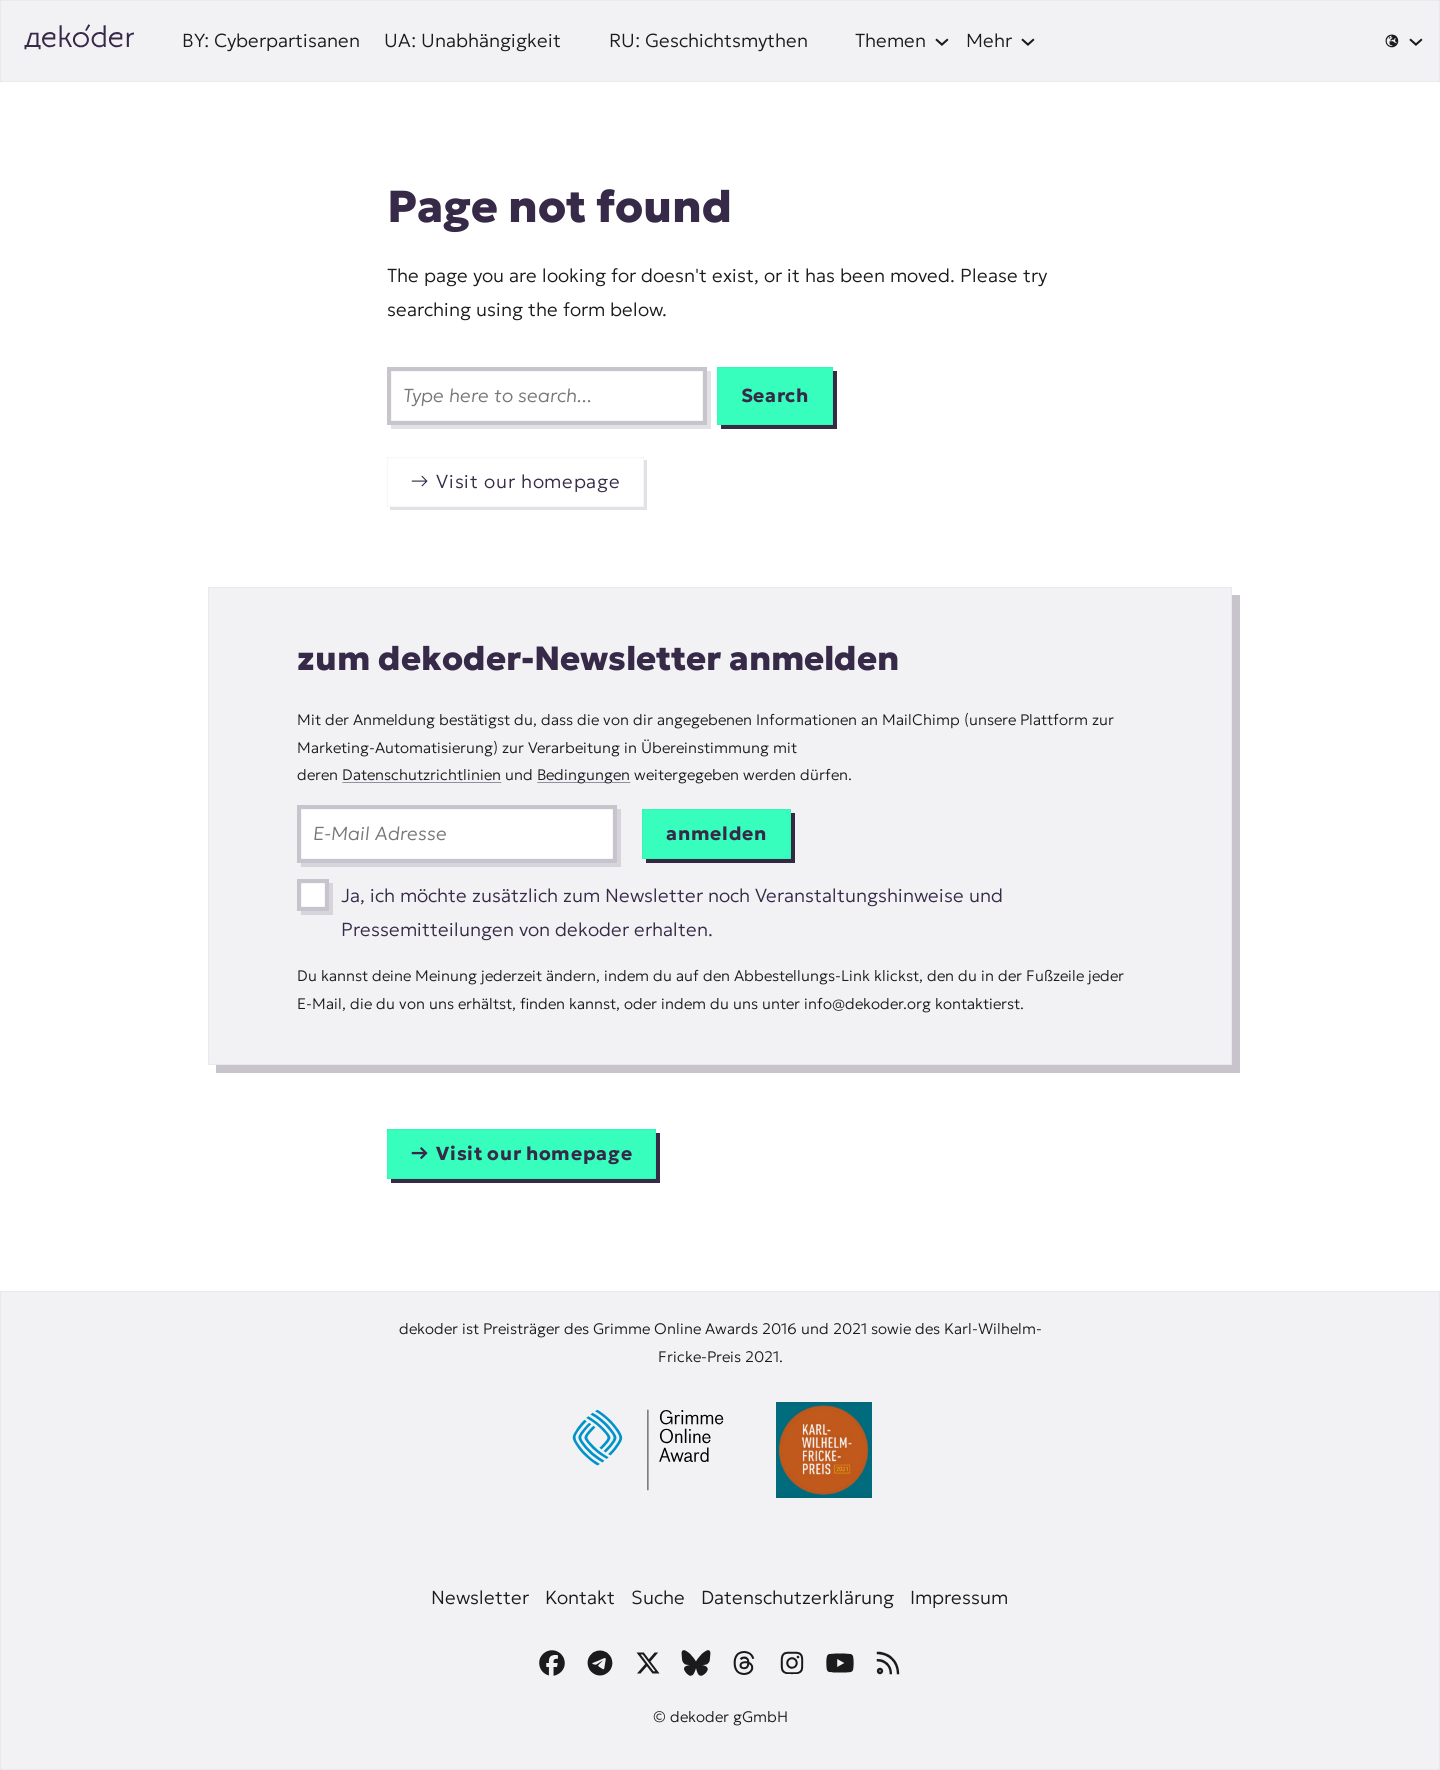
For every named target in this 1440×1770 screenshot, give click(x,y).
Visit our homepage (528, 481)
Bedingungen (583, 774)
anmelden (716, 833)
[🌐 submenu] (1404, 41)
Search (775, 395)
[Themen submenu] (902, 41)
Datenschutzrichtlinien (421, 774)
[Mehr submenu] (1001, 41)
